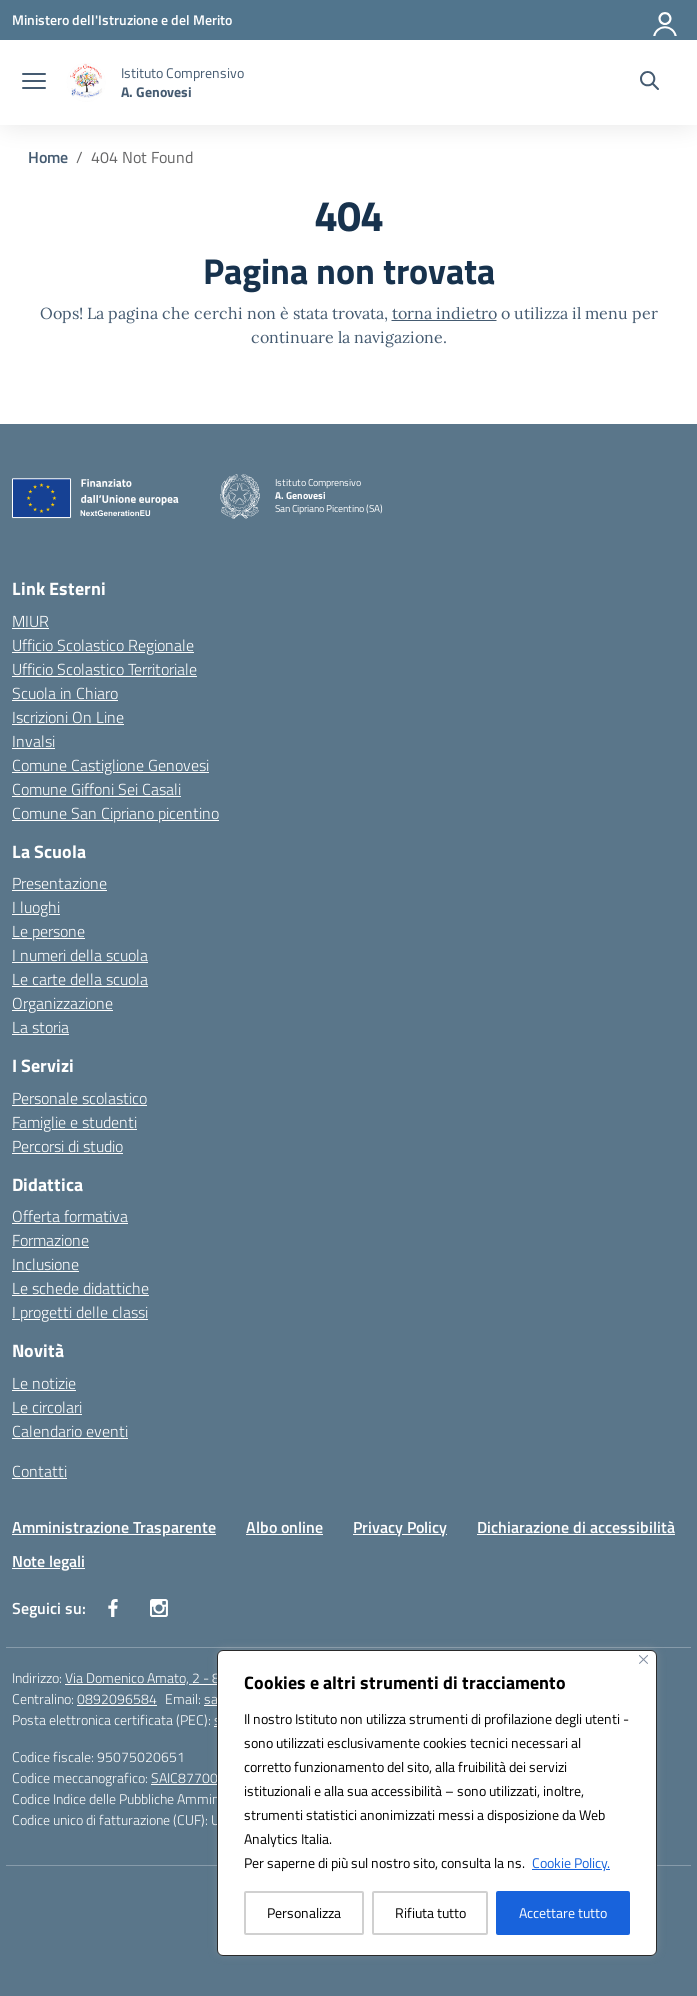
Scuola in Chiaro (65, 693)
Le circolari (47, 1407)
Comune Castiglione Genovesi (110, 765)
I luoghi (36, 907)
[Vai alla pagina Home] (48, 157)
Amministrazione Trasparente (114, 1527)
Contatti (39, 1471)
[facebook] (113, 1608)
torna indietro (444, 313)
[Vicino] (643, 1659)
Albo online (284, 1527)
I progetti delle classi (80, 1312)
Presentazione (59, 883)
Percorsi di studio (67, 1146)
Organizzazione (62, 1003)
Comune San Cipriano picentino (115, 813)
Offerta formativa (70, 1216)
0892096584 (117, 1698)
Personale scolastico (79, 1098)
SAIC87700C (188, 1777)
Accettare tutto (563, 1912)
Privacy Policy (400, 1527)
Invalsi (33, 741)
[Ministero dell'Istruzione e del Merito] (122, 19)
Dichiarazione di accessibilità (576, 1527)
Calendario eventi (70, 1431)
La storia (40, 1027)
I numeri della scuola (80, 955)
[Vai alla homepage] (182, 82)
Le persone (48, 931)
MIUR (30, 621)
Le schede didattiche (80, 1288)
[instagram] (159, 1608)
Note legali (48, 1561)
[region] (437, 1803)
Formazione (50, 1240)
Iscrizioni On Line (68, 717)
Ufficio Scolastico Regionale (103, 645)
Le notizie (44, 1383)
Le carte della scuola (80, 979)
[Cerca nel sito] (649, 83)
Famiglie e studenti (74, 1122)
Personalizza (304, 1912)
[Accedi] (666, 20)
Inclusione (45, 1264)
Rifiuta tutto (430, 1912)
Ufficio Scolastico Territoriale (104, 669)
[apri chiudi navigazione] (34, 83)
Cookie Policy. (571, 1862)
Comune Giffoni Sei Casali (96, 789)
